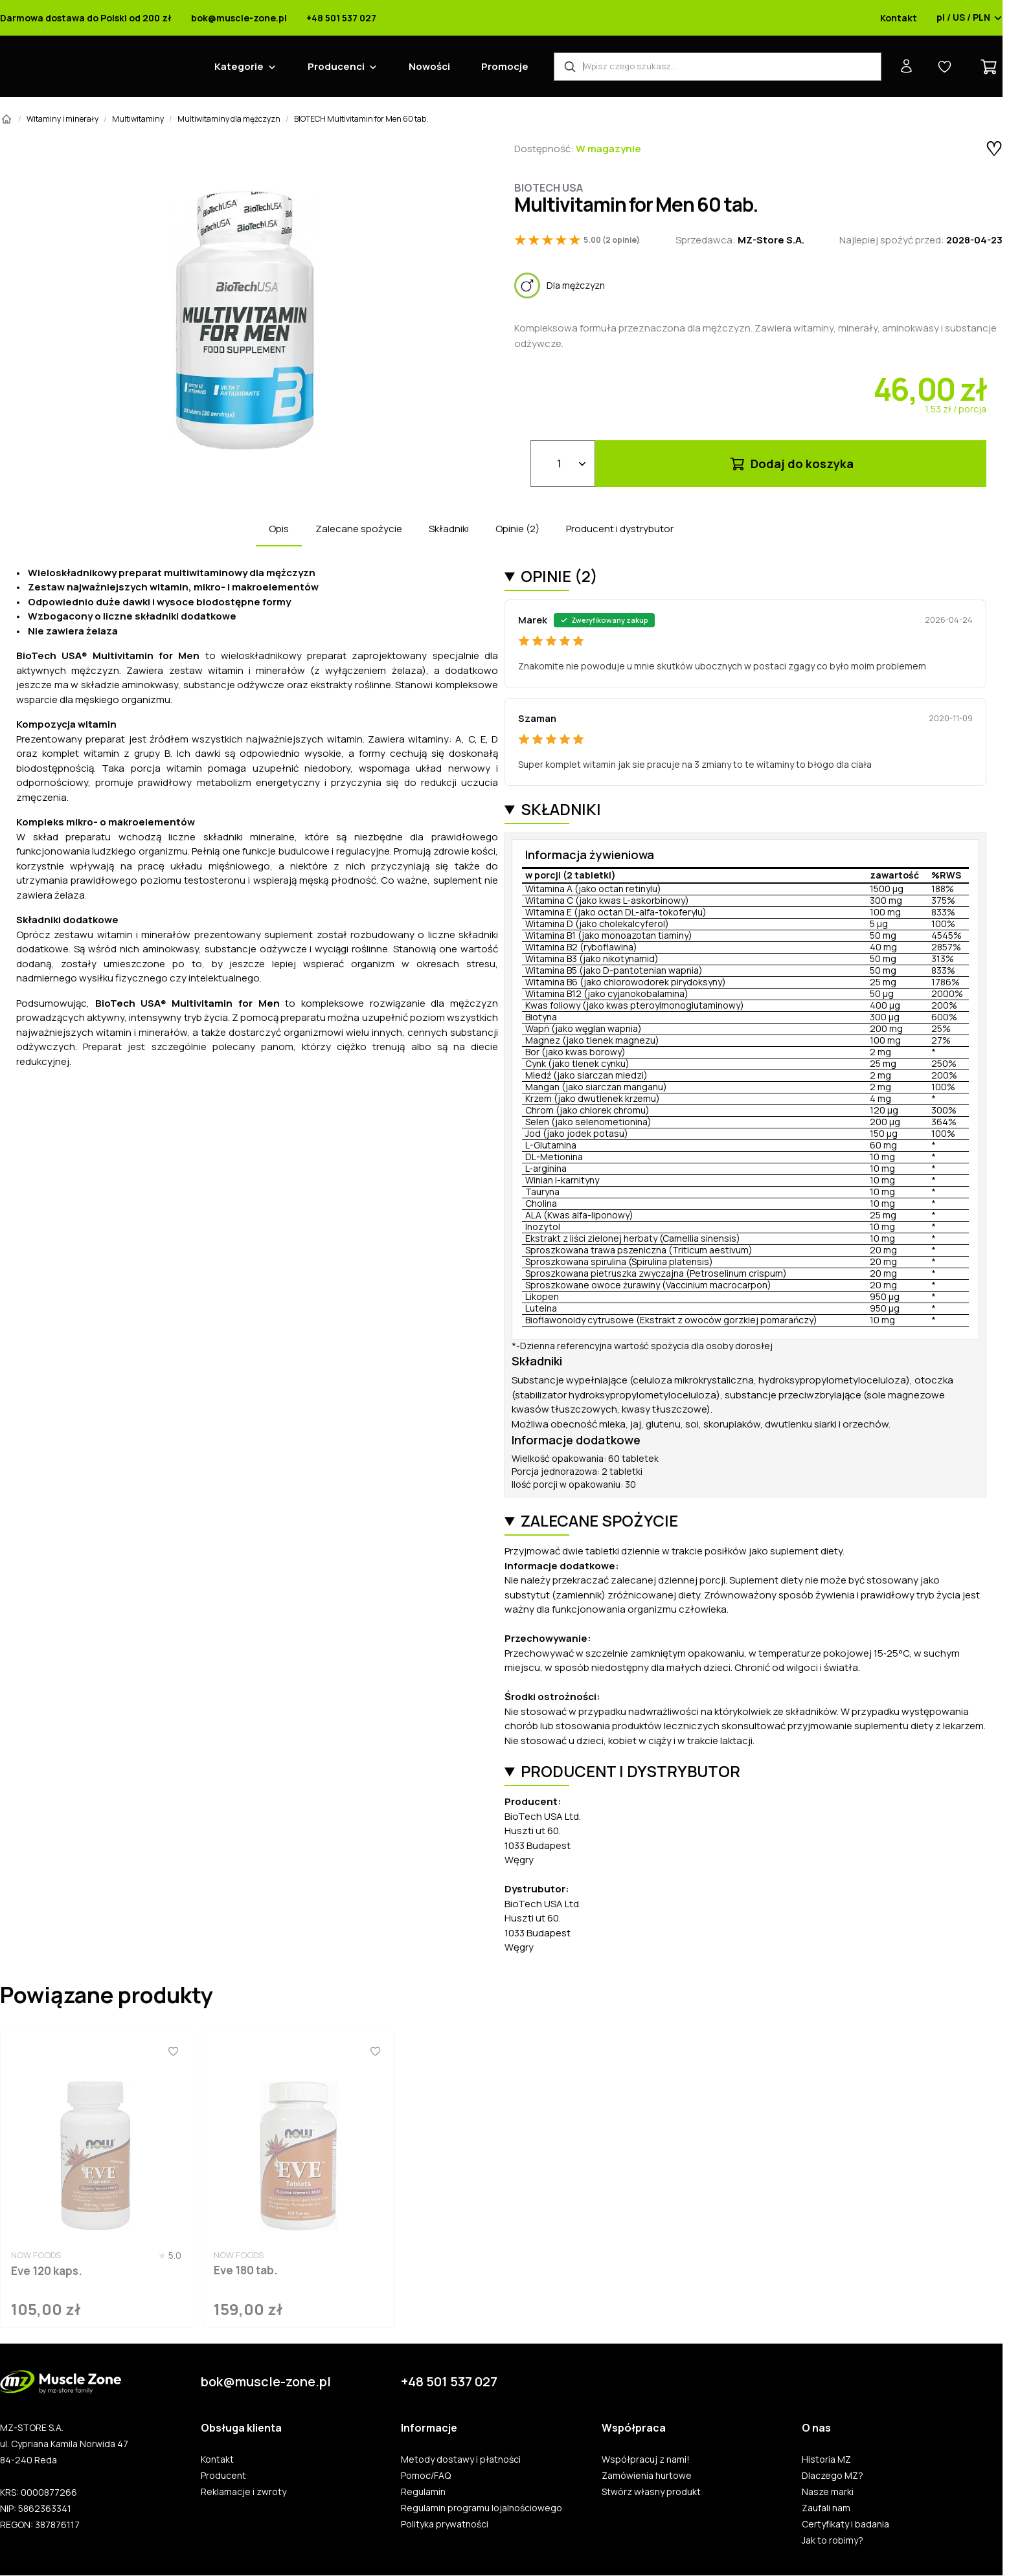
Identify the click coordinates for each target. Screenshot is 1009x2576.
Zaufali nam (826, 2508)
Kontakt (898, 18)
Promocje (504, 66)
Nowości (429, 66)
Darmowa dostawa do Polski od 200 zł (86, 18)
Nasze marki (828, 2491)
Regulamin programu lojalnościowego (481, 2508)
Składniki (449, 528)
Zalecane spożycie (358, 528)
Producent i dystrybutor (620, 528)
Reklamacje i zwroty (243, 2491)
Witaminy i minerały (62, 119)
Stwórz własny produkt (651, 2491)
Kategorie (239, 66)
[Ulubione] (173, 2052)
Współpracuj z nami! (646, 2459)
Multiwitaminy (138, 119)
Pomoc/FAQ (426, 2475)
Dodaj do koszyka (791, 463)
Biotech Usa (548, 188)
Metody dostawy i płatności (461, 2459)
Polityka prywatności (444, 2524)
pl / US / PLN (969, 18)
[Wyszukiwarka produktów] (717, 66)
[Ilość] (562, 463)
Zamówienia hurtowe (647, 2475)
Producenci (336, 66)
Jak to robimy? (832, 2540)
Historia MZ (826, 2459)
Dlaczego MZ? (832, 2475)
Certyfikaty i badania (845, 2524)
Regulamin (423, 2491)
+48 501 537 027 (341, 18)
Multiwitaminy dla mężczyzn (228, 119)
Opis (279, 528)
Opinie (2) (517, 528)
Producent (223, 2475)
